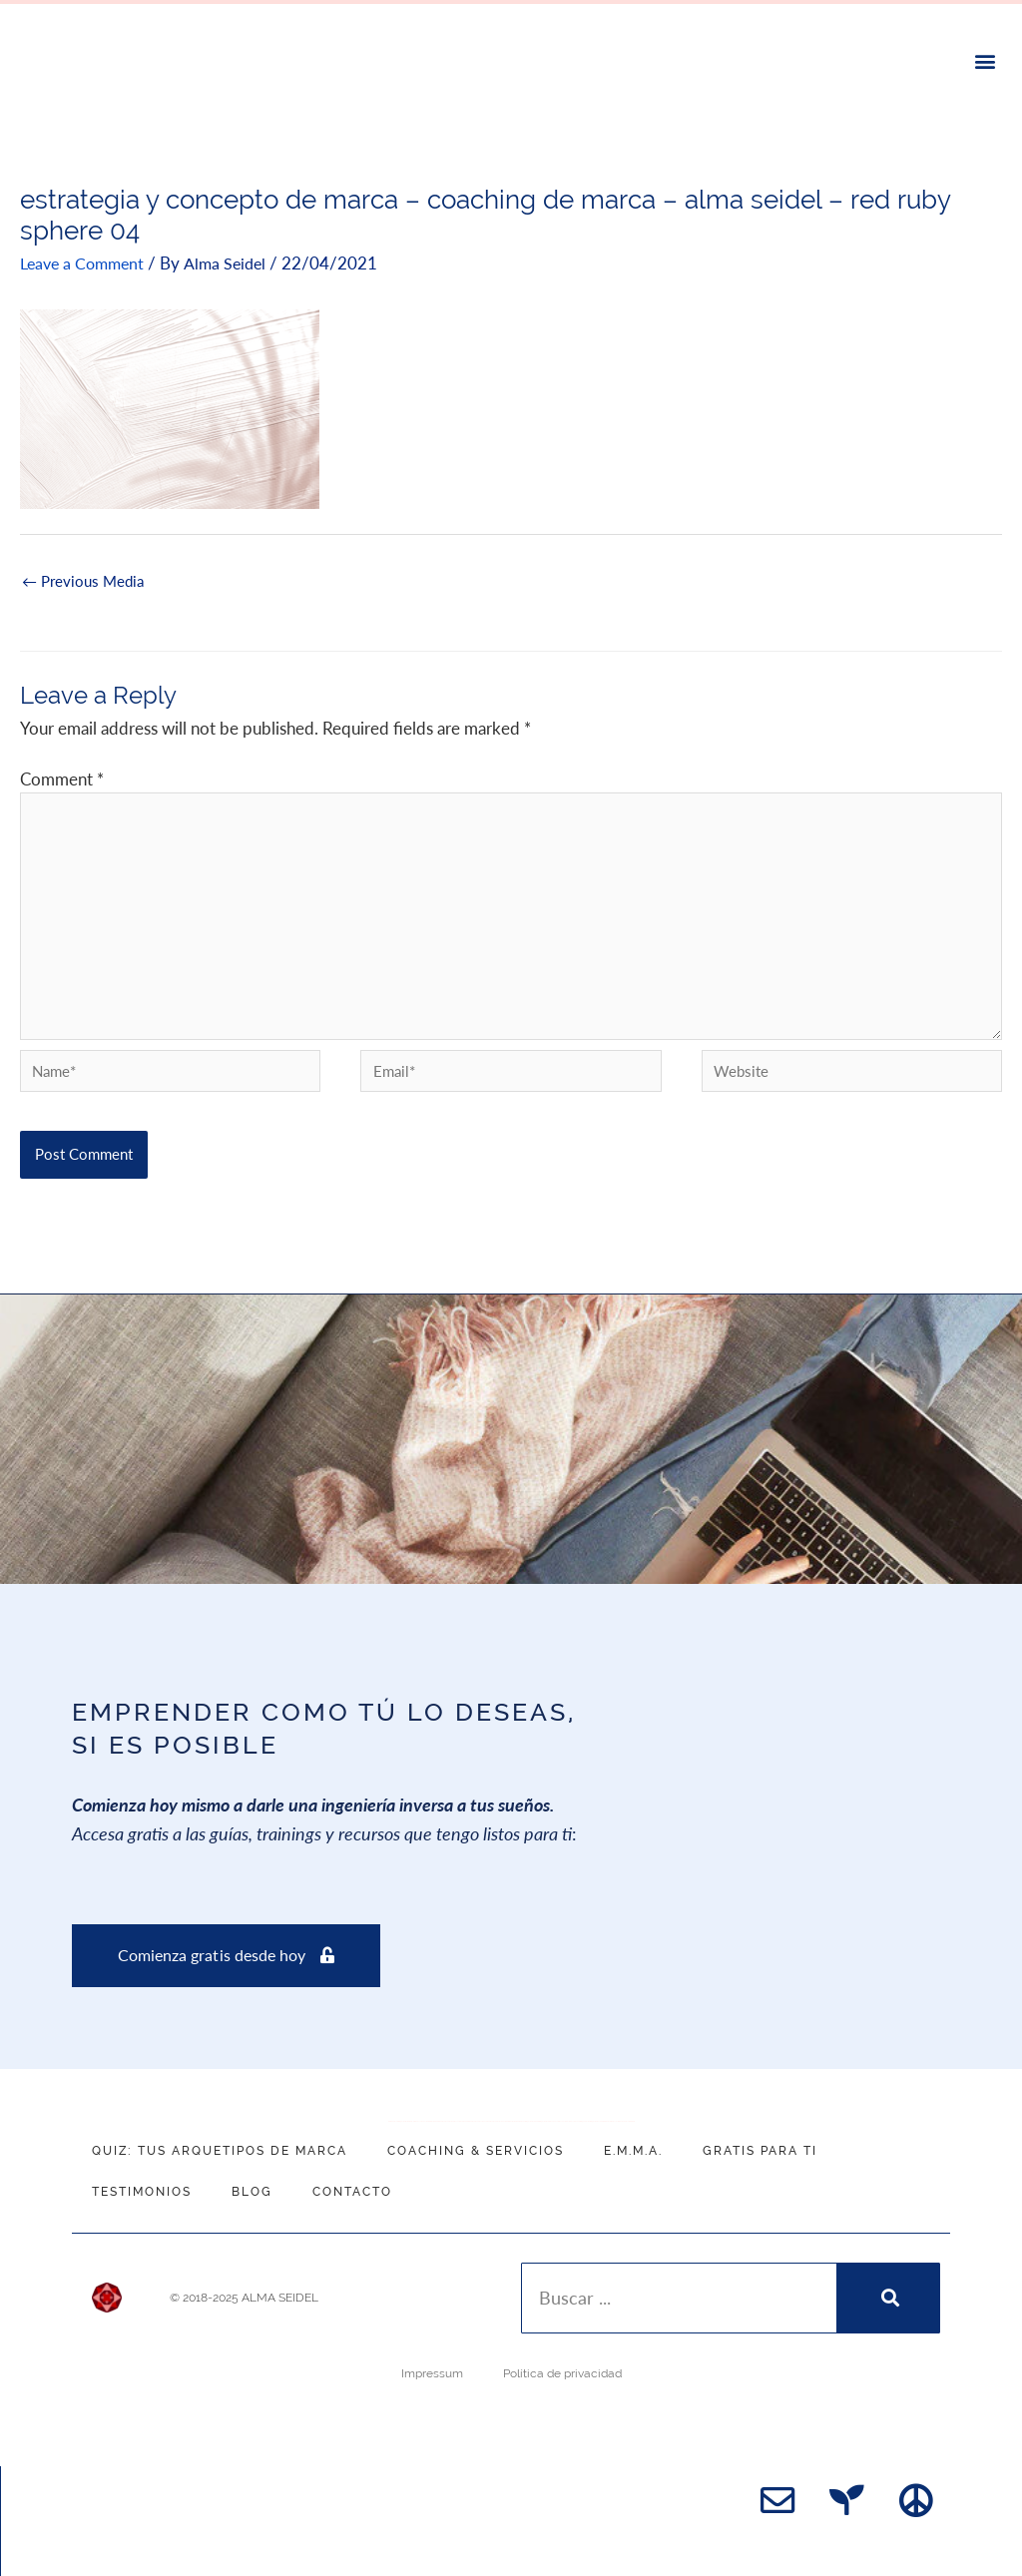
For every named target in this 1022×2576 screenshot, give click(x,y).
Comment (62, 778)
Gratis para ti (760, 2150)
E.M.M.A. (633, 2150)
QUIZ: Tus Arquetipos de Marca (219, 2150)
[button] (985, 61)
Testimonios (142, 2191)
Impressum (432, 2372)
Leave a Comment (86, 262)
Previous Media (83, 584)
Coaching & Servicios (475, 2150)
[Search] (887, 2297)
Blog (252, 2191)
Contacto (352, 2191)
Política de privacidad (562, 2372)
